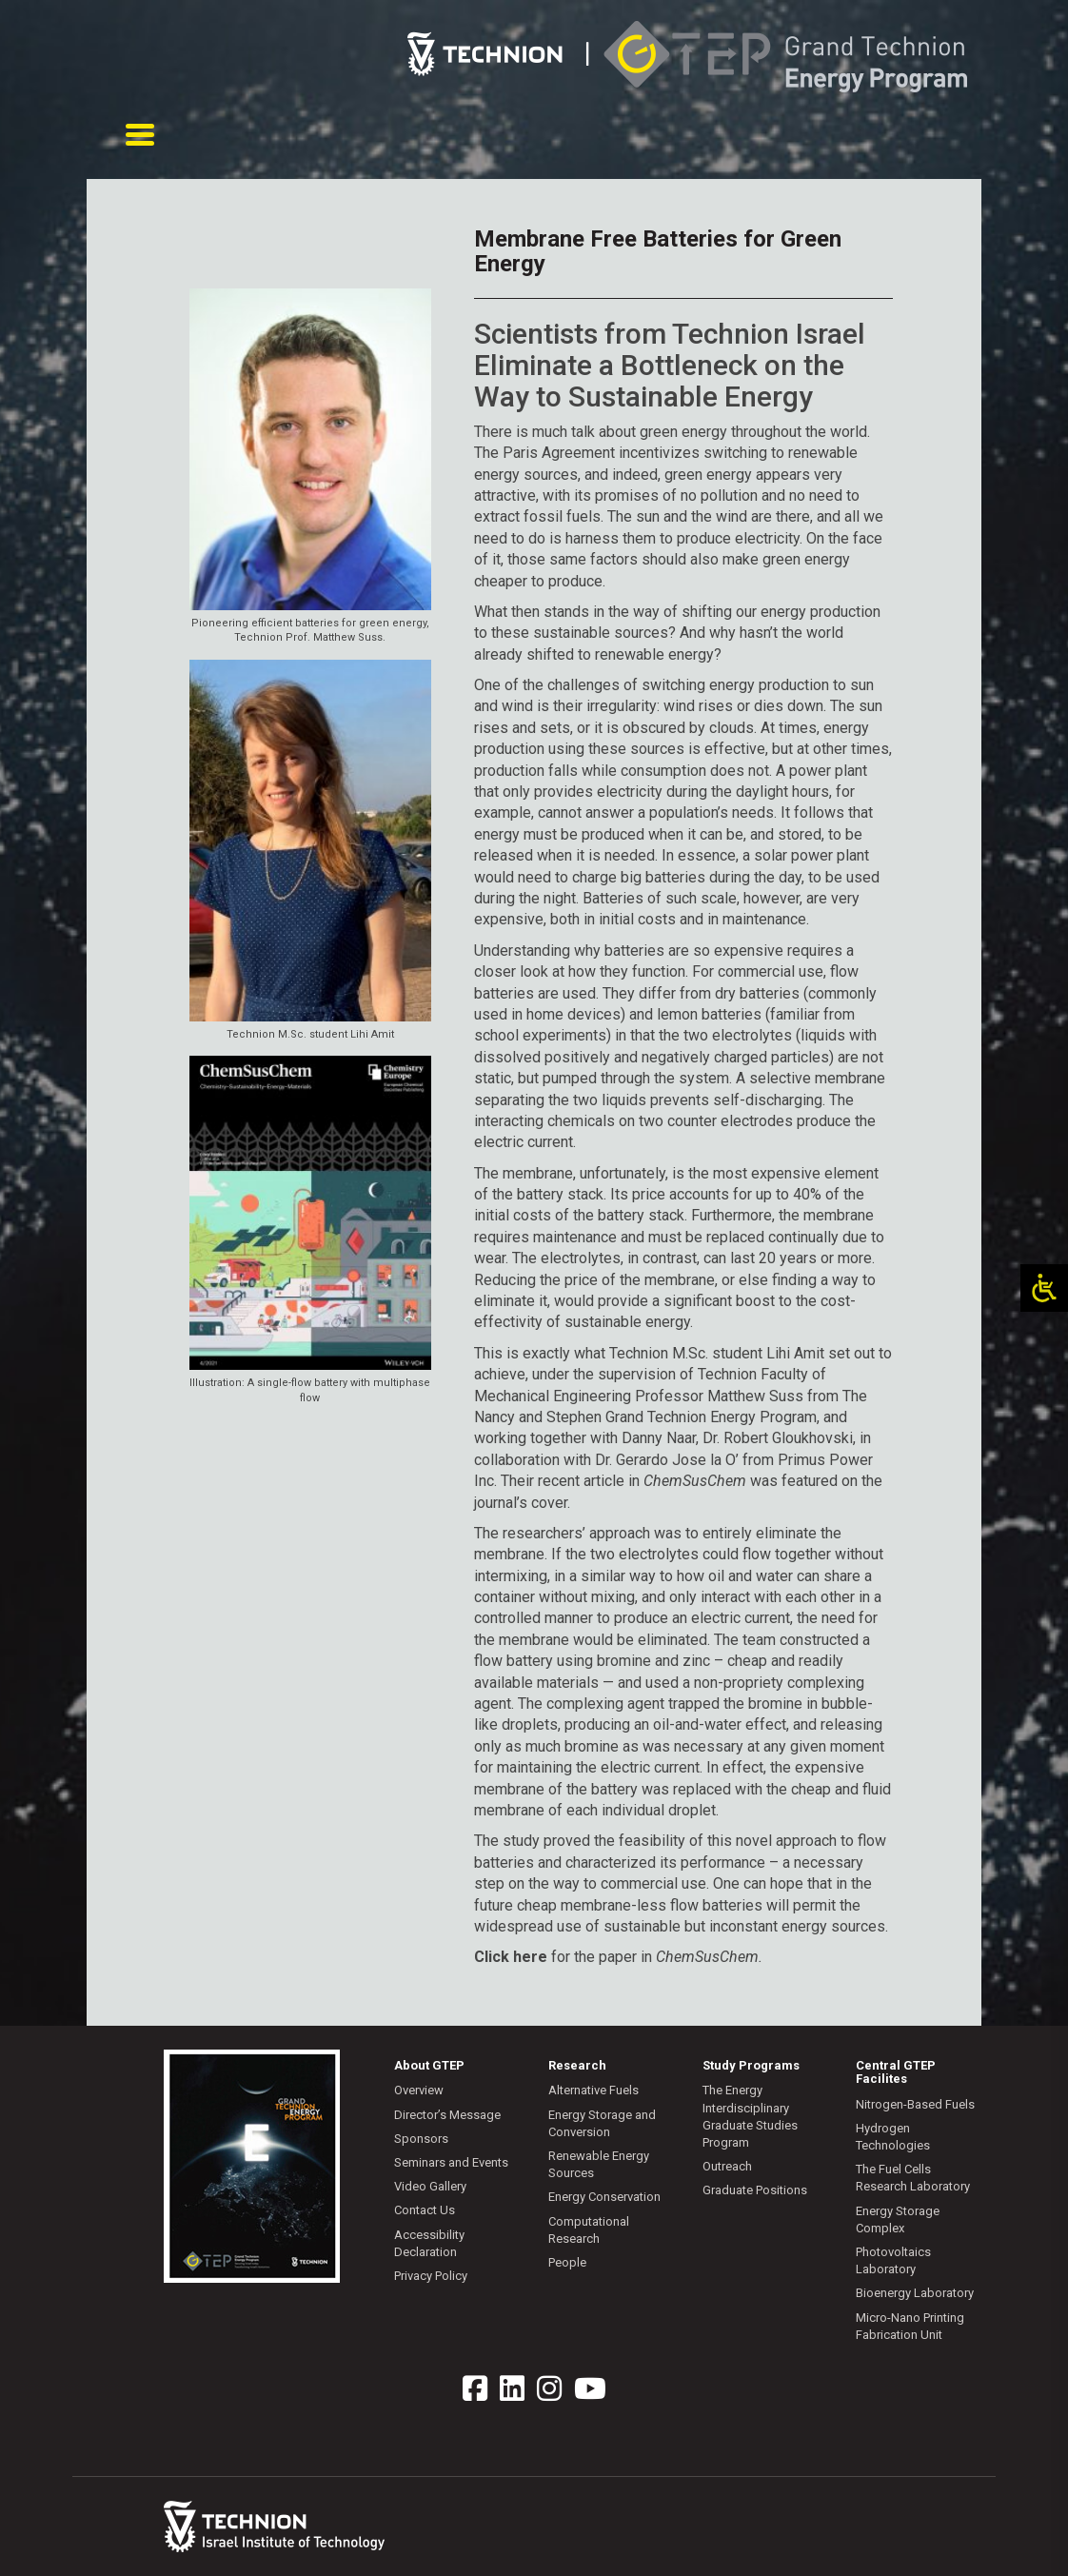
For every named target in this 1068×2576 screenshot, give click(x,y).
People (567, 2262)
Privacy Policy (430, 2276)
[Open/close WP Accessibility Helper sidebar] (1044, 1288)
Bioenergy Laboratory (915, 2293)
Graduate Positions (754, 2190)
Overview (419, 2090)
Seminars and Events (451, 2162)
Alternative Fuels (593, 2090)
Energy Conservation (604, 2197)
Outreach (727, 2166)
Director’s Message (447, 2115)
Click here (510, 1957)
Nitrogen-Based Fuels (915, 2104)
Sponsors (421, 2138)
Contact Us (424, 2210)
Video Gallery (430, 2186)
